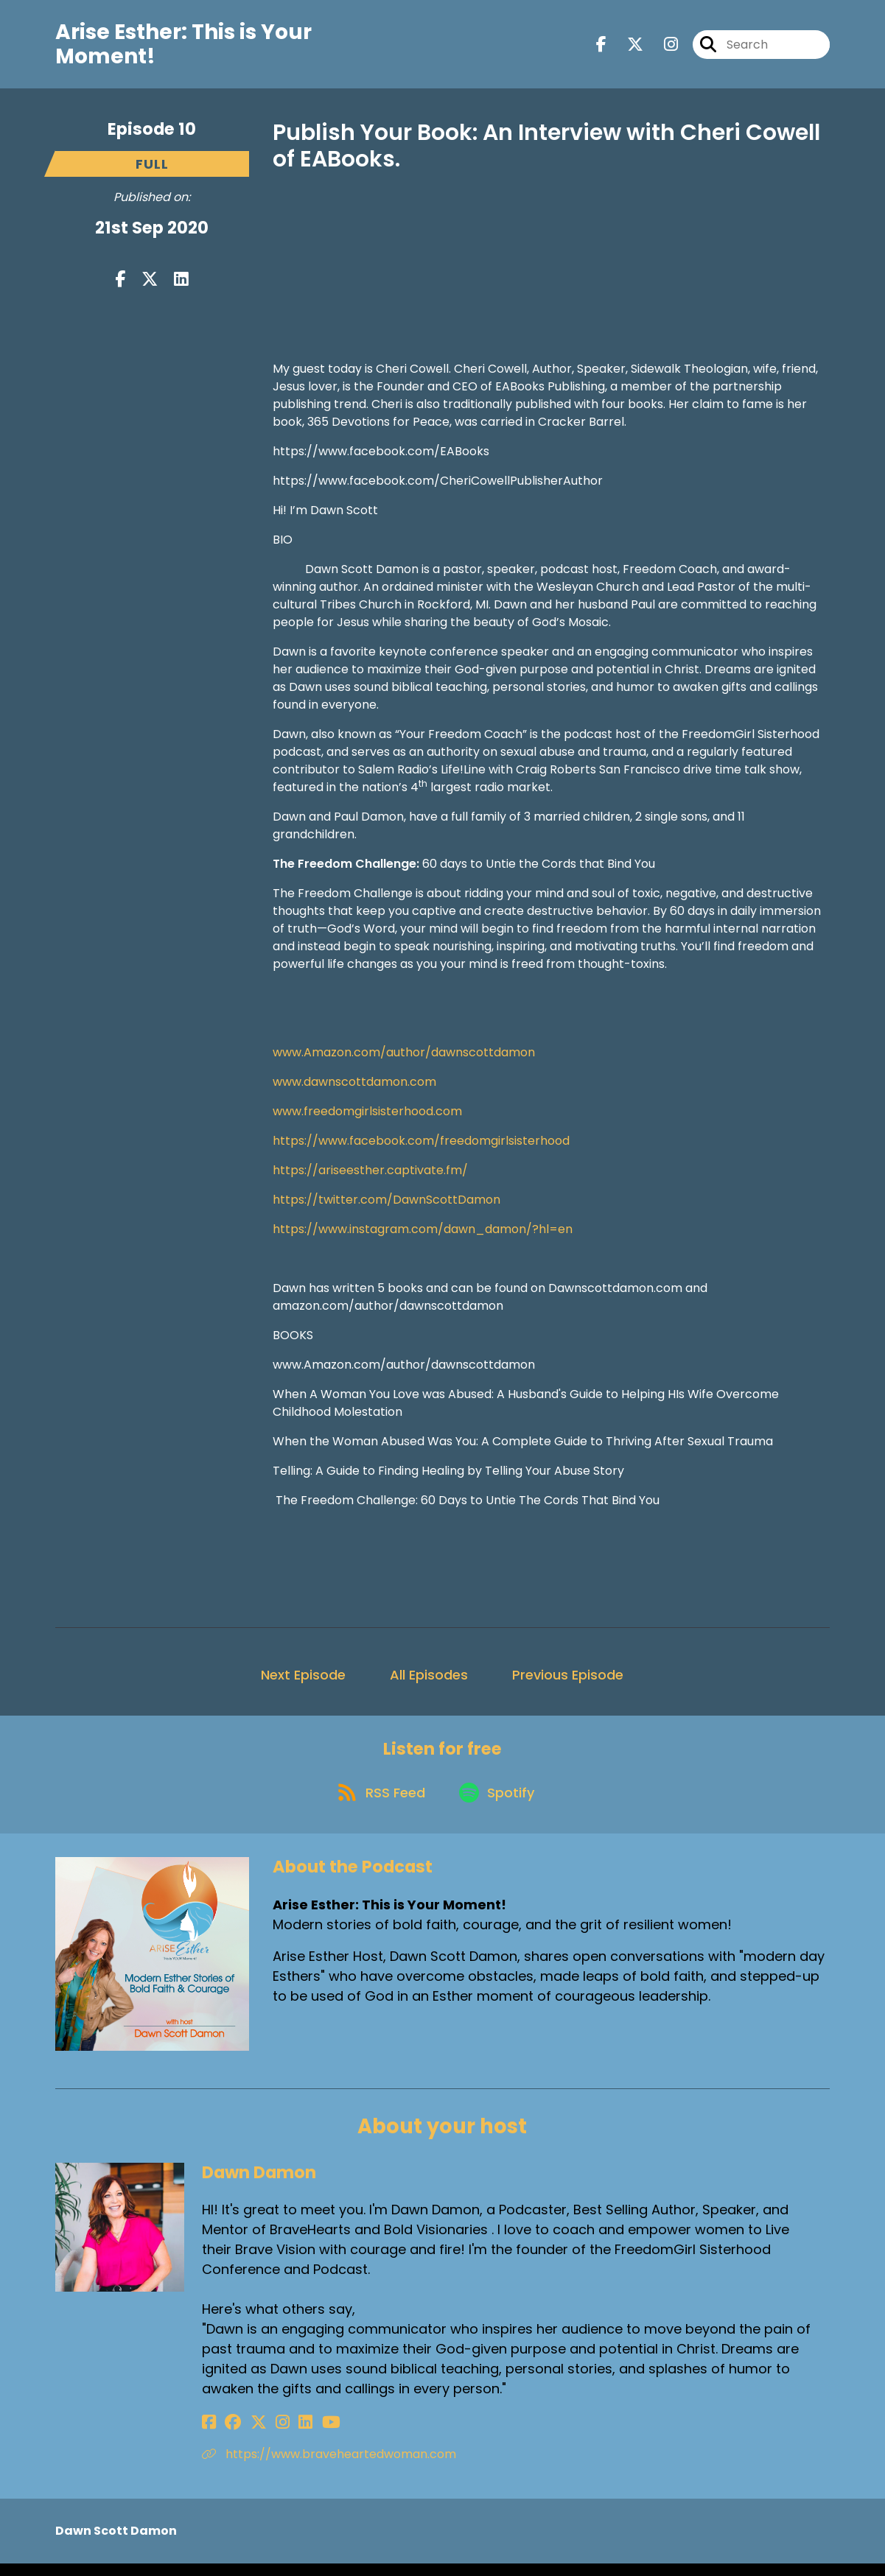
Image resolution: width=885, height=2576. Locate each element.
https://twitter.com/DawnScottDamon (386, 1204)
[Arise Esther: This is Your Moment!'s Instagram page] (662, 46)
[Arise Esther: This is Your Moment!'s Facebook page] (601, 46)
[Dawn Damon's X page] (246, 2435)
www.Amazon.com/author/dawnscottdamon (404, 1057)
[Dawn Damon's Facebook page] (209, 2435)
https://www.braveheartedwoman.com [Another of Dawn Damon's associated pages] (329, 2466)
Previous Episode (567, 1680)
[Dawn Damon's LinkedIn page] (281, 2435)
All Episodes (429, 1680)
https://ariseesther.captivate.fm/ (370, 1175)
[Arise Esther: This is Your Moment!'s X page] (626, 46)
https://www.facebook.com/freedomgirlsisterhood (421, 1145)
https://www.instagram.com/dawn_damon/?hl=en (423, 1234)
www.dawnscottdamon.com (354, 1086)
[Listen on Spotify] (499, 1803)
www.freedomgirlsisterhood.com (367, 1116)
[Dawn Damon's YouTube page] (300, 2435)
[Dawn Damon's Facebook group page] (227, 2435)
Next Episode (303, 1680)
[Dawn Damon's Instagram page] (264, 2435)
